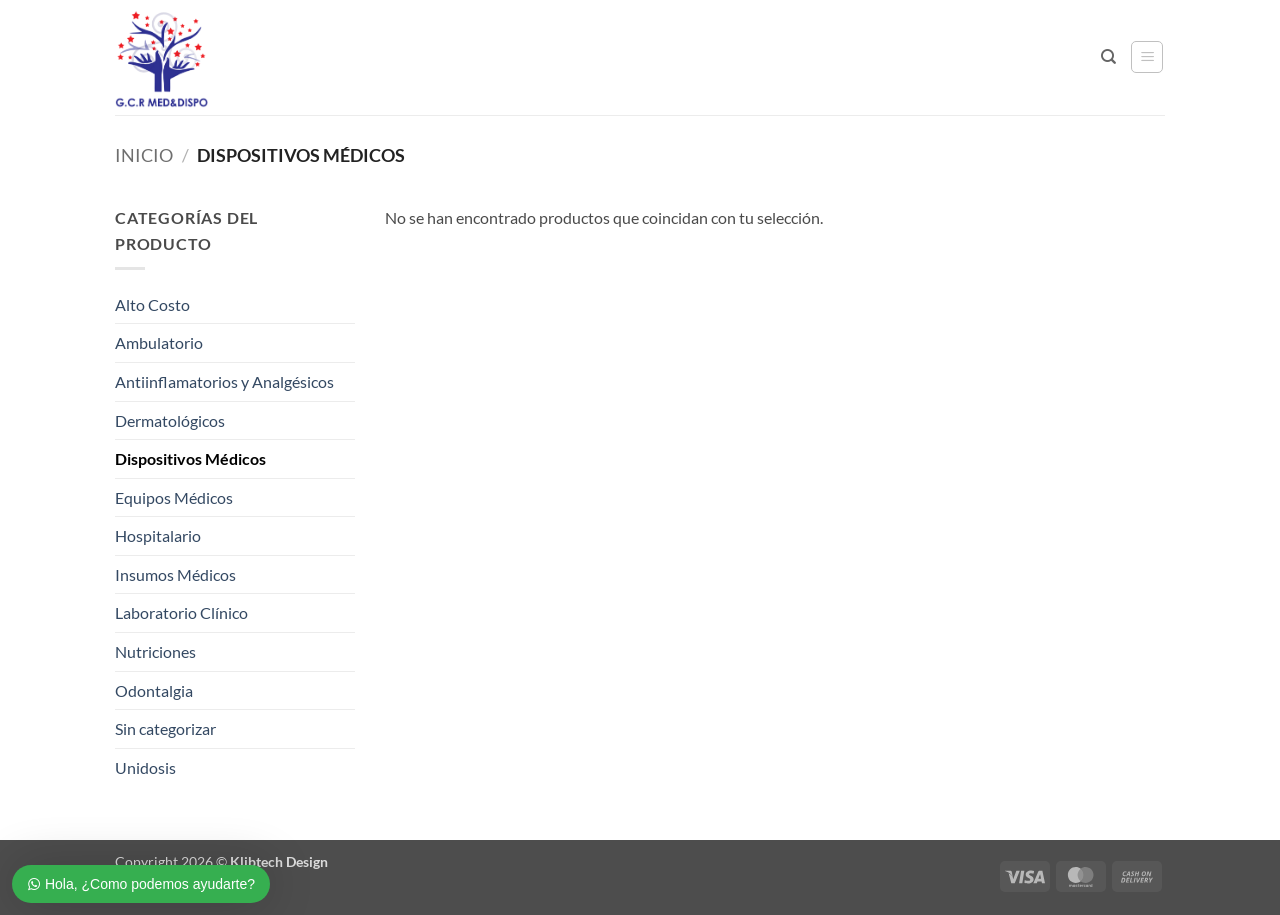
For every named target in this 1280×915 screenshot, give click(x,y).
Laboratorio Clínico (181, 612)
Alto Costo (152, 304)
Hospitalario (158, 535)
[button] (1147, 57)
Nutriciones (155, 651)
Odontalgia (154, 690)
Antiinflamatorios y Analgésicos (224, 381)
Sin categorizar (165, 728)
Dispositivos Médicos (190, 458)
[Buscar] (1108, 57)
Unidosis (145, 767)
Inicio (144, 155)
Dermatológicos (170, 420)
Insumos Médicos (175, 574)
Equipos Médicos (174, 497)
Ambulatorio (159, 342)
